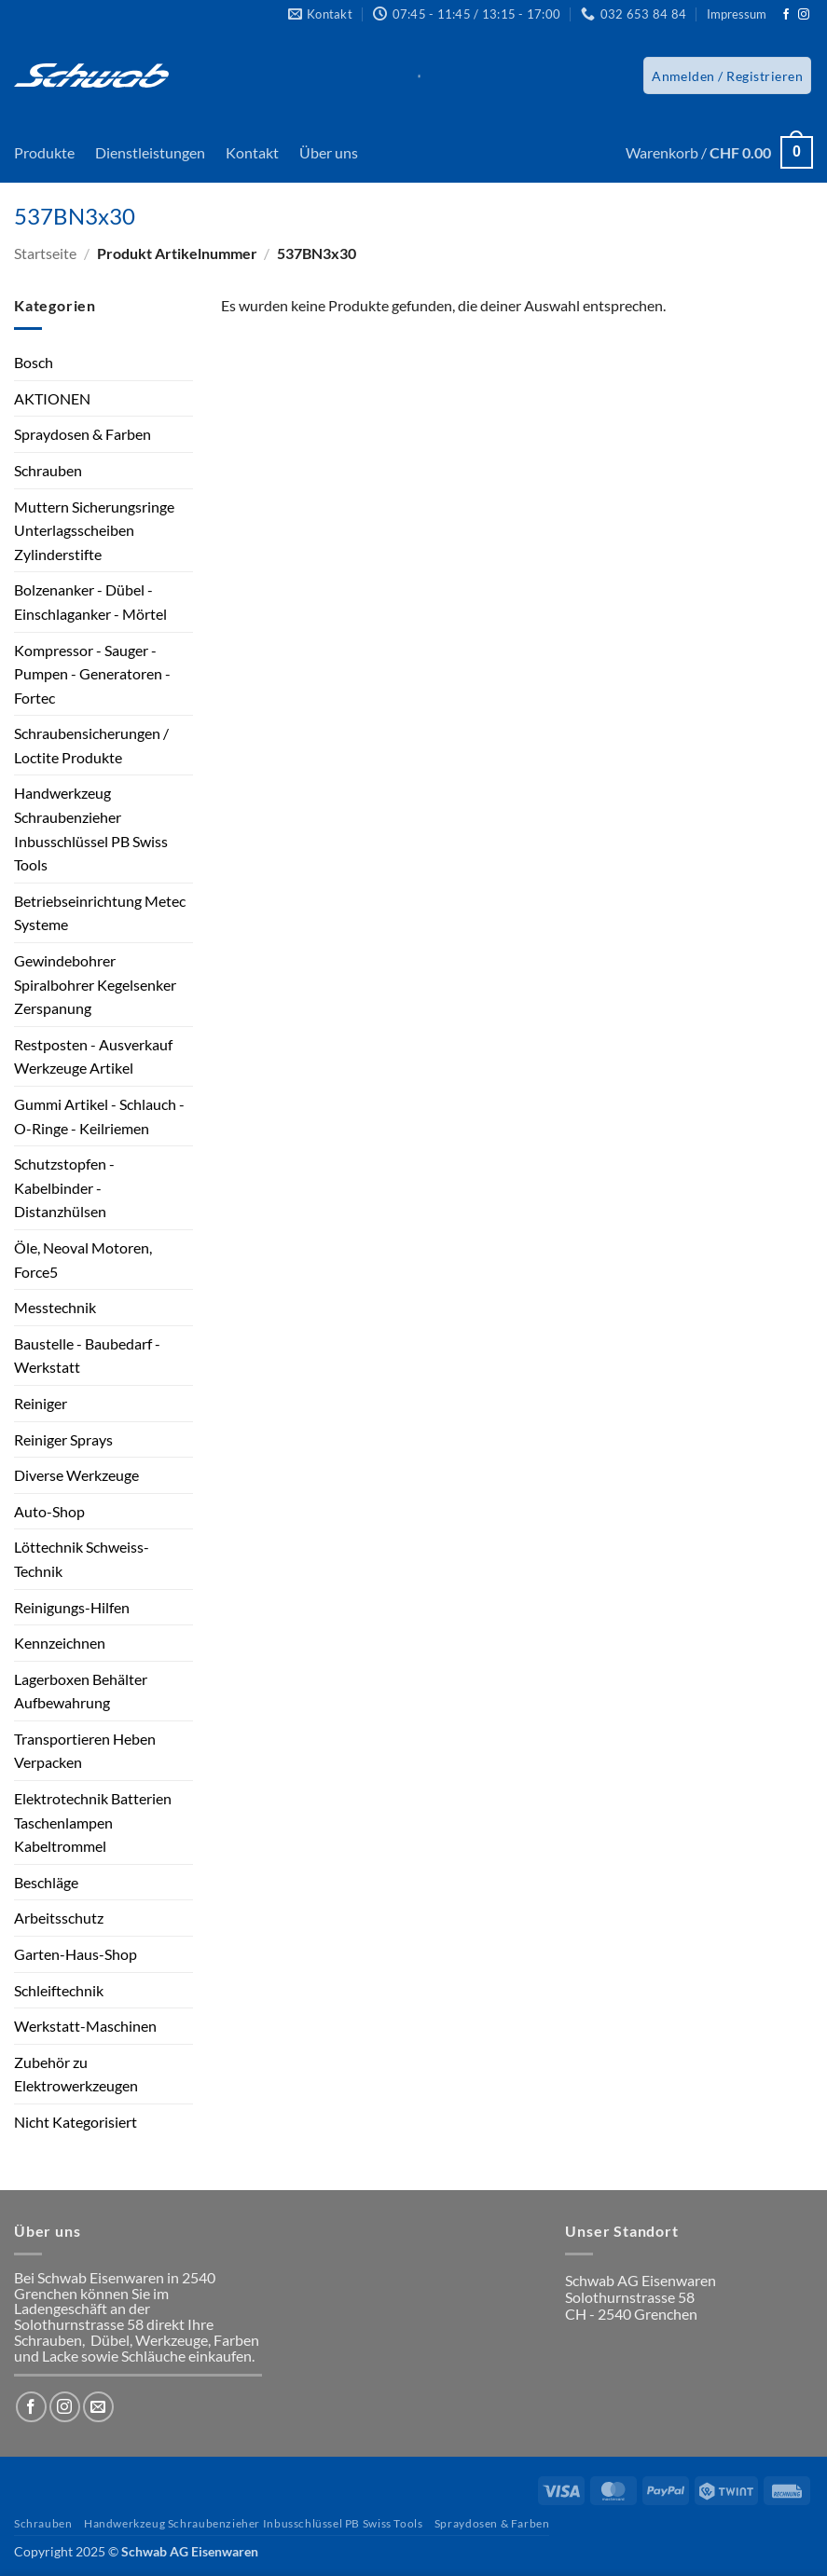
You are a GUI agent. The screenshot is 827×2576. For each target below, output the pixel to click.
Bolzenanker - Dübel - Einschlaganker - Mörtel (90, 602)
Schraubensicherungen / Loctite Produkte (91, 745)
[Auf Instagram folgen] (803, 14)
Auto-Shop (49, 1511)
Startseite (45, 253)
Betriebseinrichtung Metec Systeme (100, 913)
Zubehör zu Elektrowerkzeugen (76, 2074)
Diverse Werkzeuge (76, 1475)
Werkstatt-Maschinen (85, 2026)
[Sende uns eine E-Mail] (98, 2406)
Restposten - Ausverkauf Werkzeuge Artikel (93, 1056)
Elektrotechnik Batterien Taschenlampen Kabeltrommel (93, 1822)
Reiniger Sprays (63, 1439)
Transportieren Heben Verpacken (85, 1751)
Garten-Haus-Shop (75, 1954)
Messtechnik (55, 1307)
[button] (727, 75)
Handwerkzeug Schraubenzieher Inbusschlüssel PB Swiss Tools (91, 828)
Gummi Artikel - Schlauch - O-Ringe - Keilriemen (99, 1116)
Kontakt (252, 152)
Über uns (328, 152)
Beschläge (46, 1882)
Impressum (736, 14)
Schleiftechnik (58, 1990)
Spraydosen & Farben (82, 434)
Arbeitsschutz (58, 1917)
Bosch (33, 362)
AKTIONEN (52, 398)
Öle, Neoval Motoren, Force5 (83, 1260)
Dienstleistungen (150, 152)
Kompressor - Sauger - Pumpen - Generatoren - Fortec (92, 673)
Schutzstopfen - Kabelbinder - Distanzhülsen (64, 1187)
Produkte (44, 152)
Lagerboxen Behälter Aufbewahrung (80, 1691)
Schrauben (48, 470)
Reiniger (40, 1403)
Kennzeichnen (59, 1642)
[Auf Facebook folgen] (786, 14)
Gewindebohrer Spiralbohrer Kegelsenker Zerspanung (95, 984)
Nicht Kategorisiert (75, 2122)
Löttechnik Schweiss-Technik (81, 1559)
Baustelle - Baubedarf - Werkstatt (87, 1356)
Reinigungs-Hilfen (72, 1607)
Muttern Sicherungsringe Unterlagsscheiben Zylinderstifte (94, 530)
